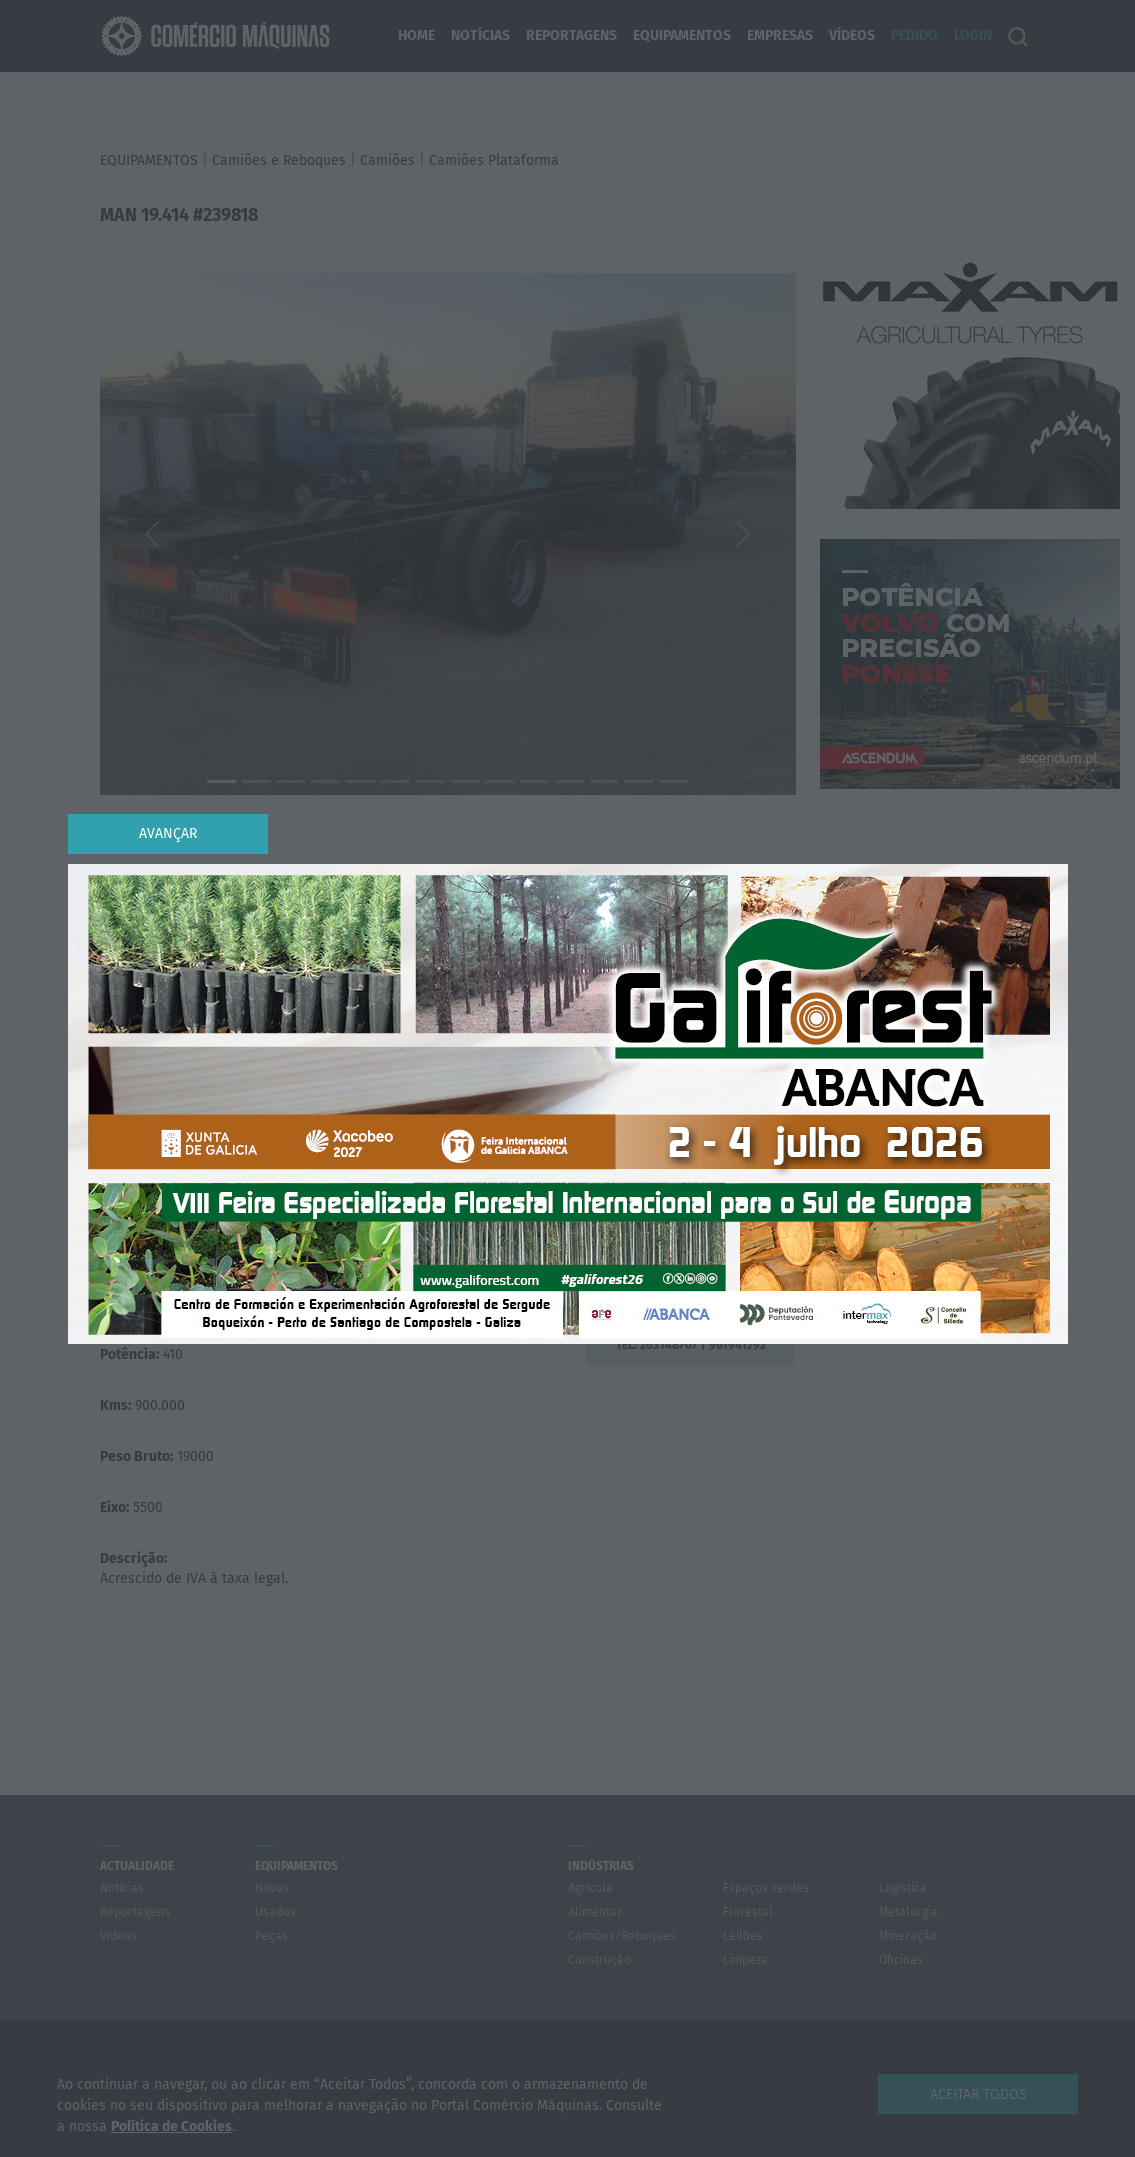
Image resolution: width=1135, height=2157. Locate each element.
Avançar (168, 833)
